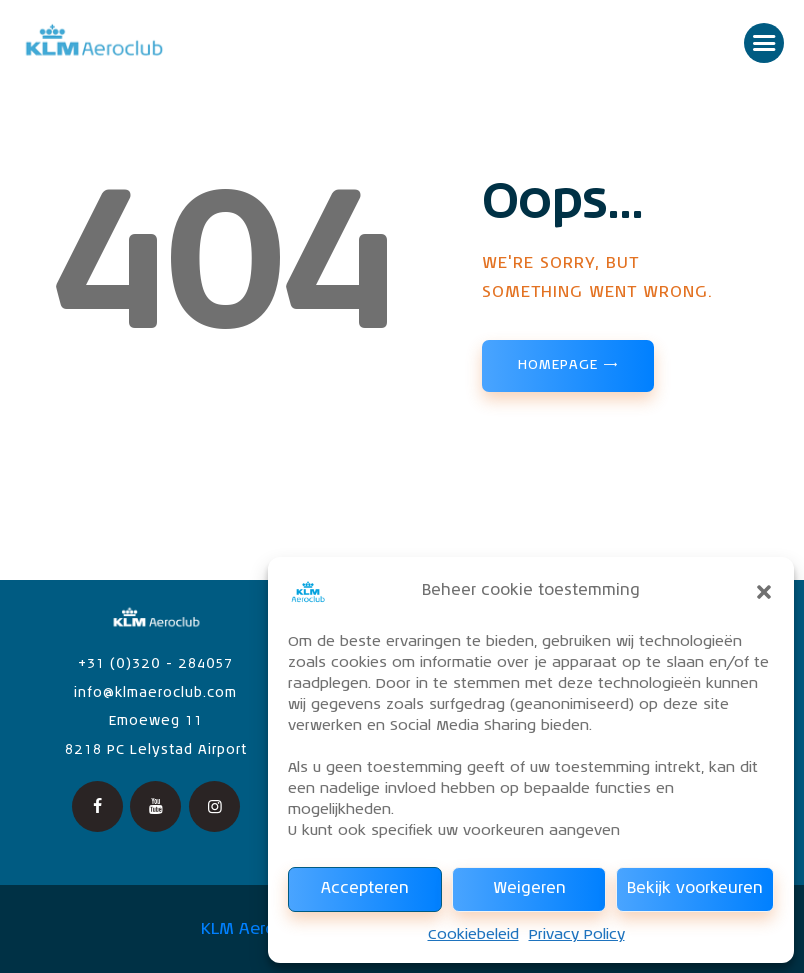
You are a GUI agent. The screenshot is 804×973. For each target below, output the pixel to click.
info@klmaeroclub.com (155, 693)
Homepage (557, 365)
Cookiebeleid (473, 935)
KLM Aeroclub (255, 930)
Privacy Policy (577, 935)
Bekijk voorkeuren (695, 888)
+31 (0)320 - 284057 (155, 664)
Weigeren (529, 888)
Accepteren (365, 888)
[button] (764, 592)
